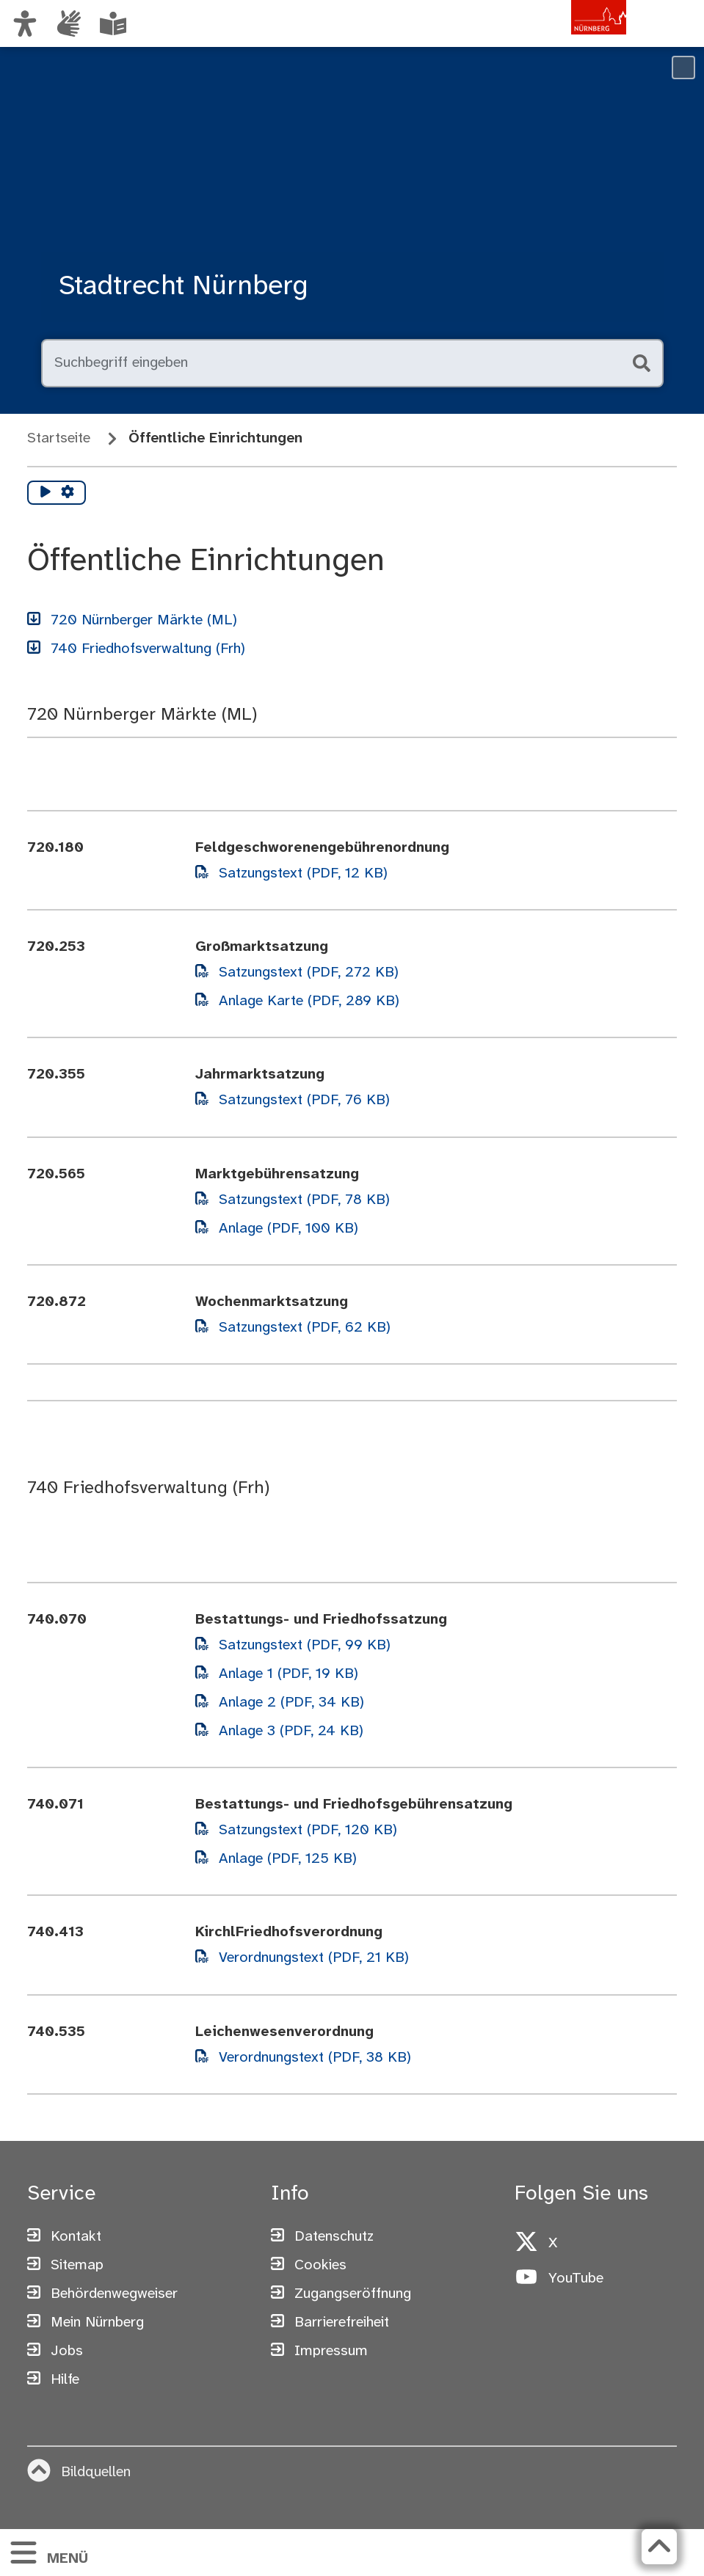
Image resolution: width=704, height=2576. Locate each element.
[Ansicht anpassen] (25, 23)
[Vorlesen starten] (46, 493)
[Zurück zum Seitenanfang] (659, 2546)
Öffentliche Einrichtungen (215, 438)
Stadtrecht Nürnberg (183, 286)
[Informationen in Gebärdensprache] (69, 23)
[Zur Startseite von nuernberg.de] (563, 39)
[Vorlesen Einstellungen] (68, 493)
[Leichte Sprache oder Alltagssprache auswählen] (113, 23)
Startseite (58, 438)
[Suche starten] (640, 363)
